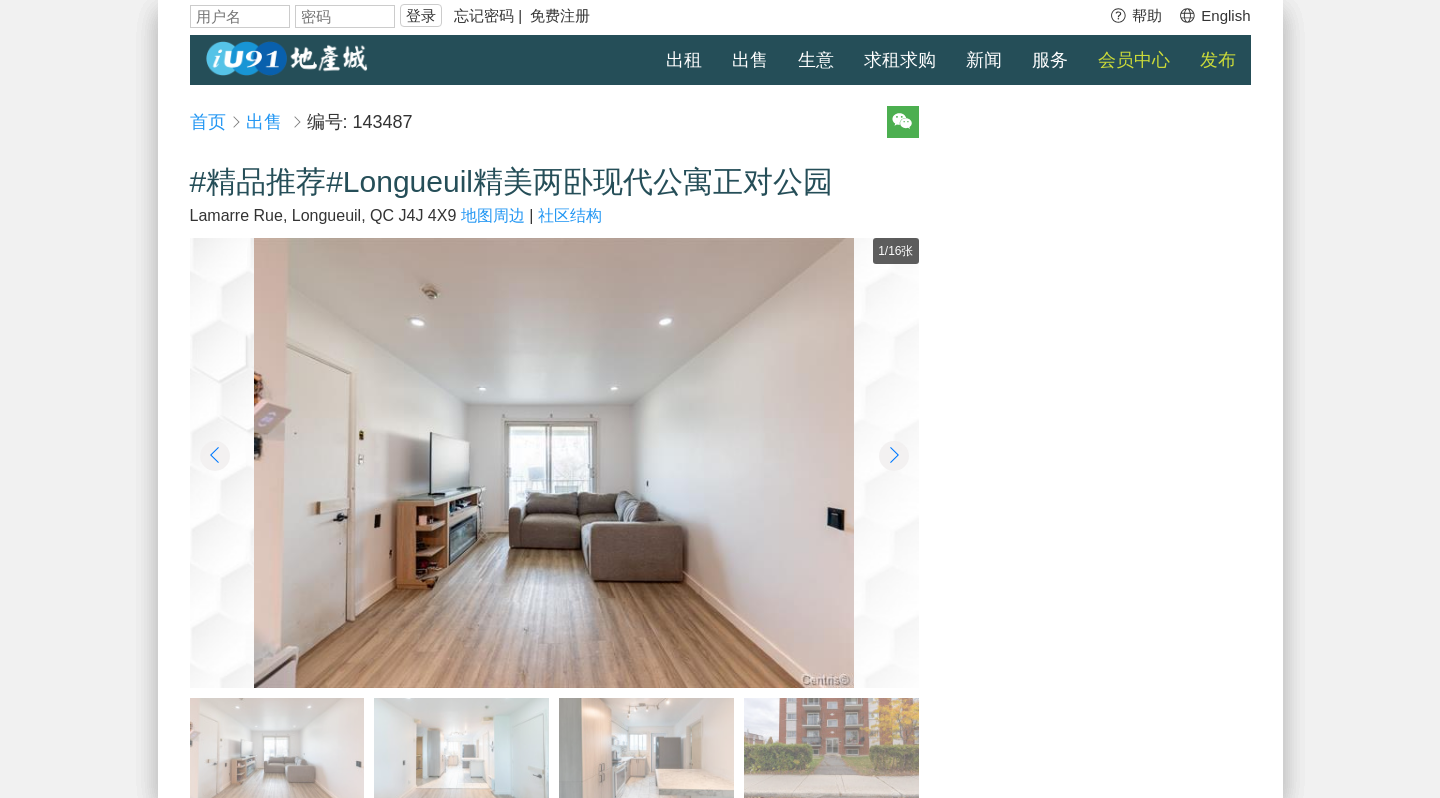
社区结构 (570, 215)
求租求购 (900, 60)
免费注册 (560, 15)
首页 (208, 122)
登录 (421, 15)
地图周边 (493, 215)
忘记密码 (484, 15)
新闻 (984, 60)
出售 (750, 60)
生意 (816, 60)
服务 (1050, 60)
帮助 (1135, 15)
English (1214, 15)
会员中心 (1134, 60)
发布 (1218, 60)
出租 (684, 60)
